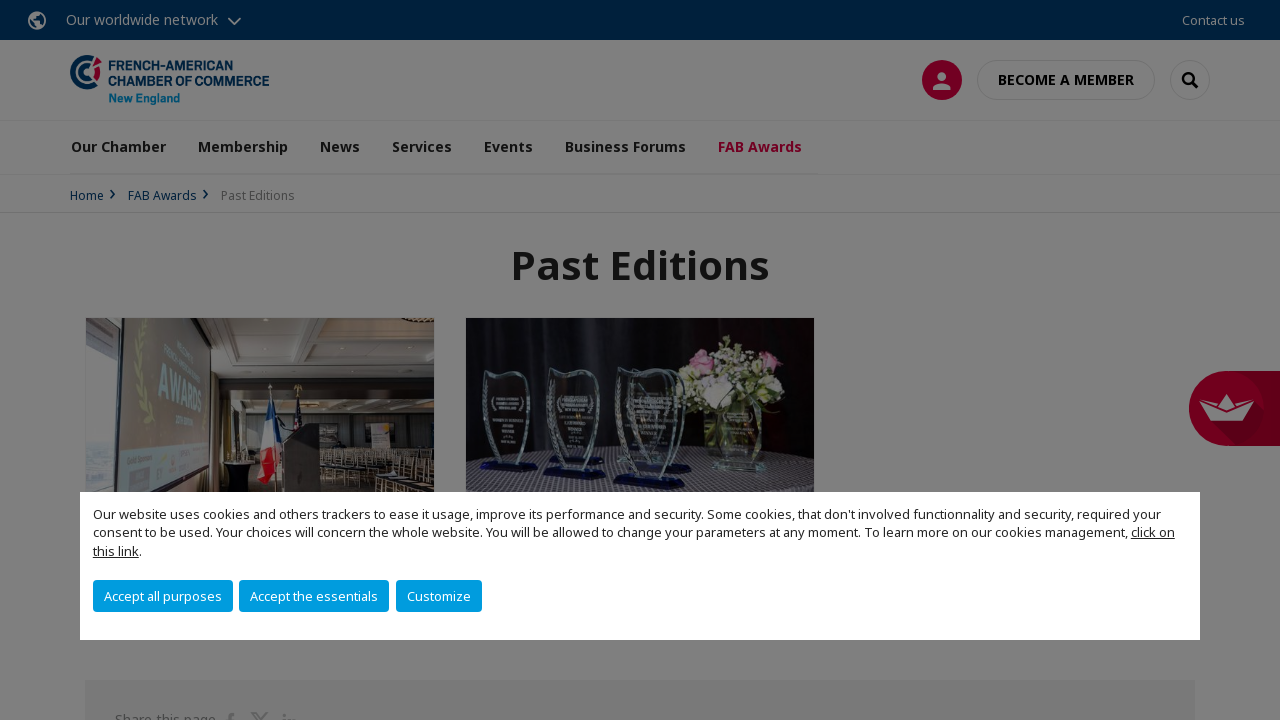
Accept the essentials (314, 596)
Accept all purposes (163, 596)
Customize (439, 596)
